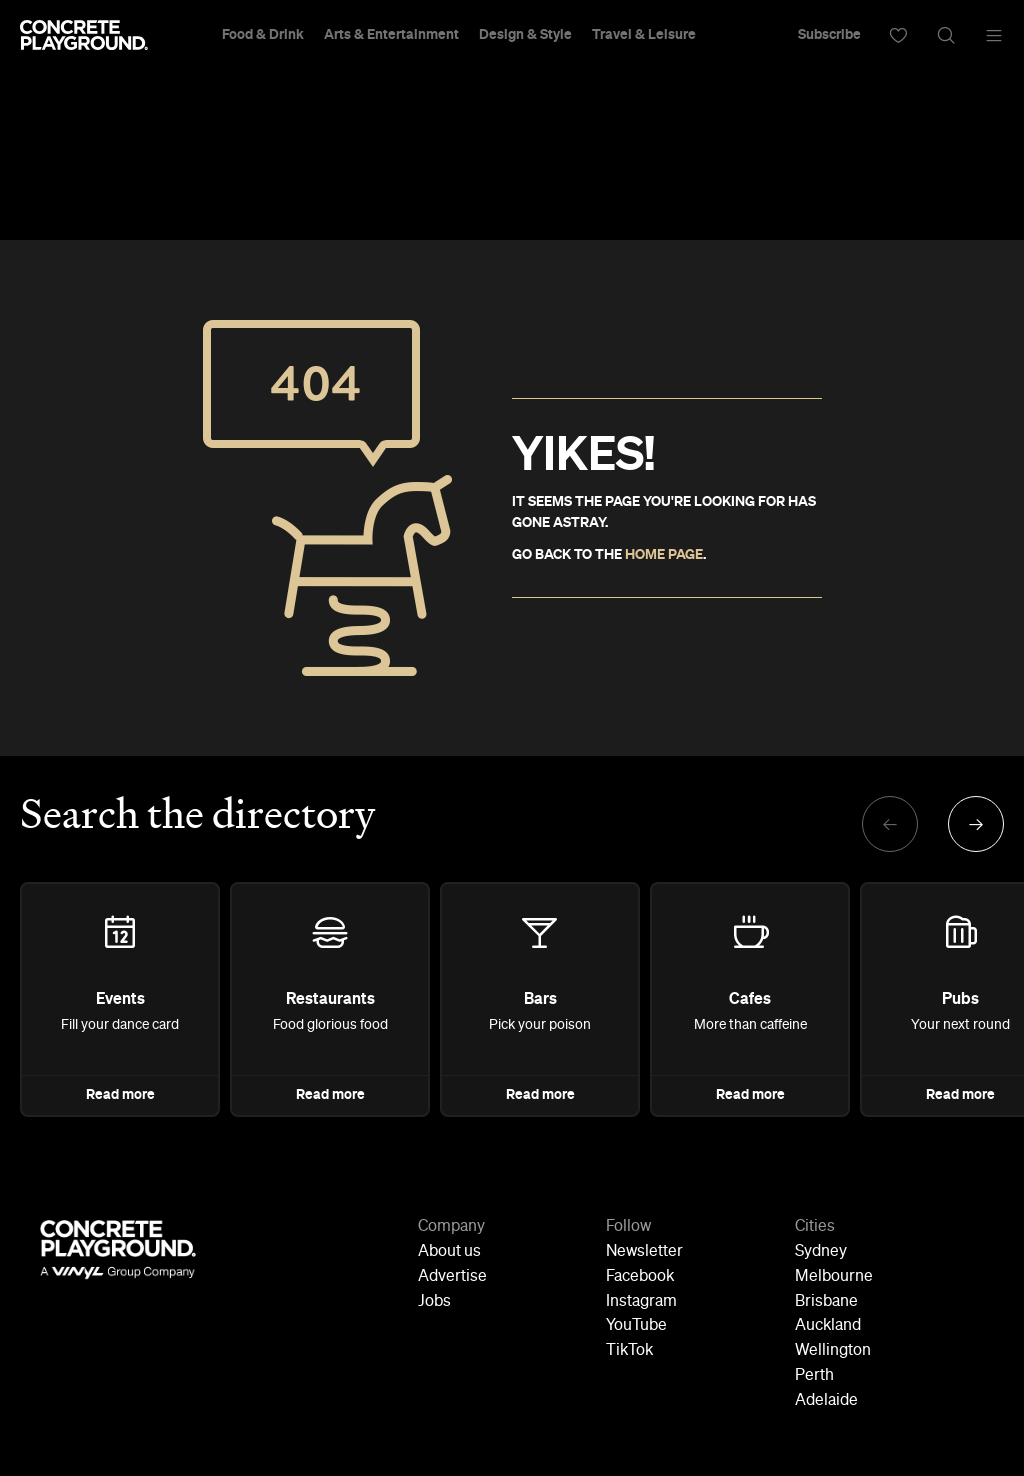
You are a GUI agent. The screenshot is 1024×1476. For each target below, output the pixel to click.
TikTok (629, 1351)
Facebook (640, 1277)
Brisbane (826, 1302)
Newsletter (644, 1252)
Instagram (641, 1302)
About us (449, 1252)
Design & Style (525, 35)
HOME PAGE (664, 555)
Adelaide (826, 1401)
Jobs (434, 1302)
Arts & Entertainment (391, 35)
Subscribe (829, 35)
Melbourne (834, 1277)
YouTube (636, 1326)
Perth (814, 1376)
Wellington (833, 1351)
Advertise (452, 1277)
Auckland (828, 1326)
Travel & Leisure (644, 35)
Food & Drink (263, 35)
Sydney (821, 1252)
